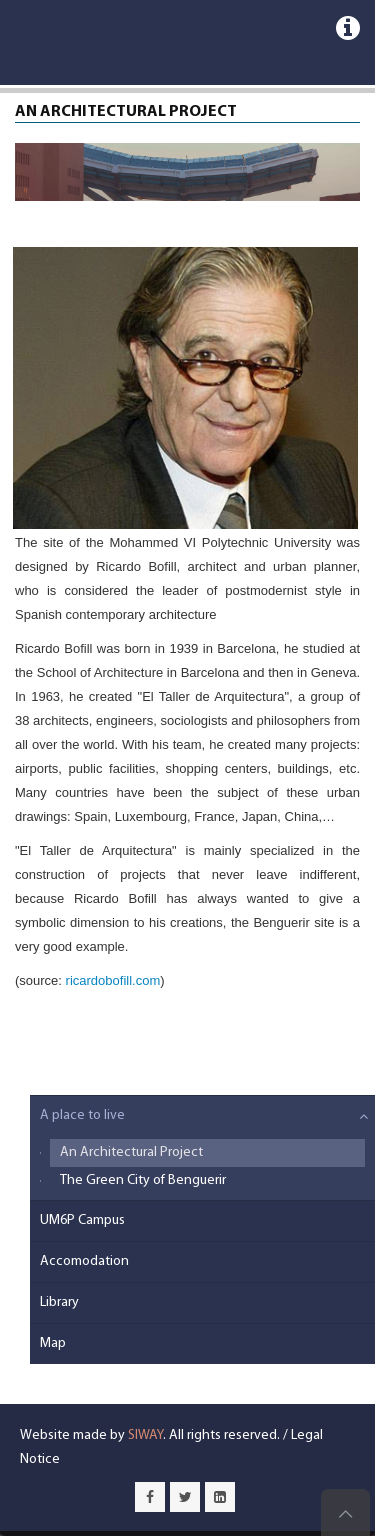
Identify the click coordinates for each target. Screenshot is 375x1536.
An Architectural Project (131, 1152)
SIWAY (145, 1435)
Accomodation (84, 1261)
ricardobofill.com (113, 980)
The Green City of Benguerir (143, 1180)
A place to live (82, 1115)
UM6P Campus (82, 1220)
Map (53, 1343)
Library (59, 1302)
